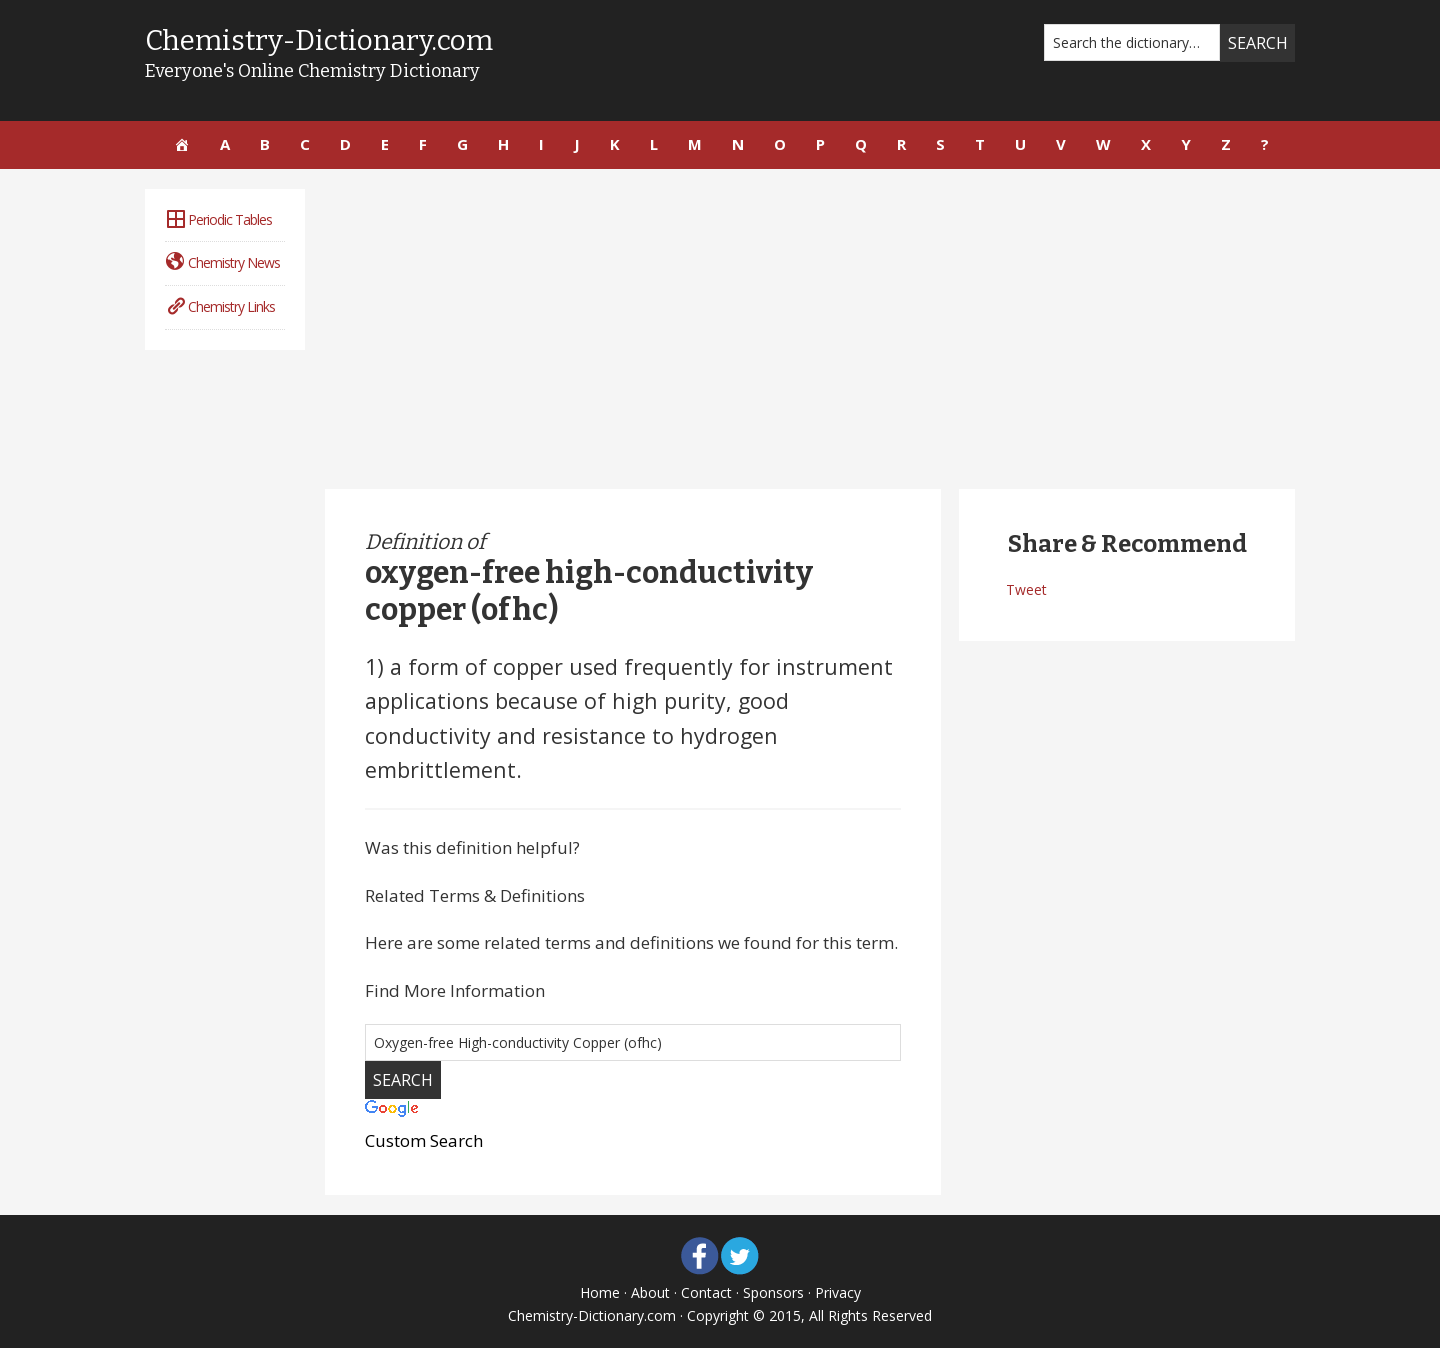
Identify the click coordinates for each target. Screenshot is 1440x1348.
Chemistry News (222, 262)
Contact (706, 1292)
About (650, 1292)
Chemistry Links (220, 306)
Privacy (838, 1292)
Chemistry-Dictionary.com (319, 40)
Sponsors (773, 1292)
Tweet (1026, 589)
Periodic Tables (218, 219)
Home (600, 1292)
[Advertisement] (810, 329)
